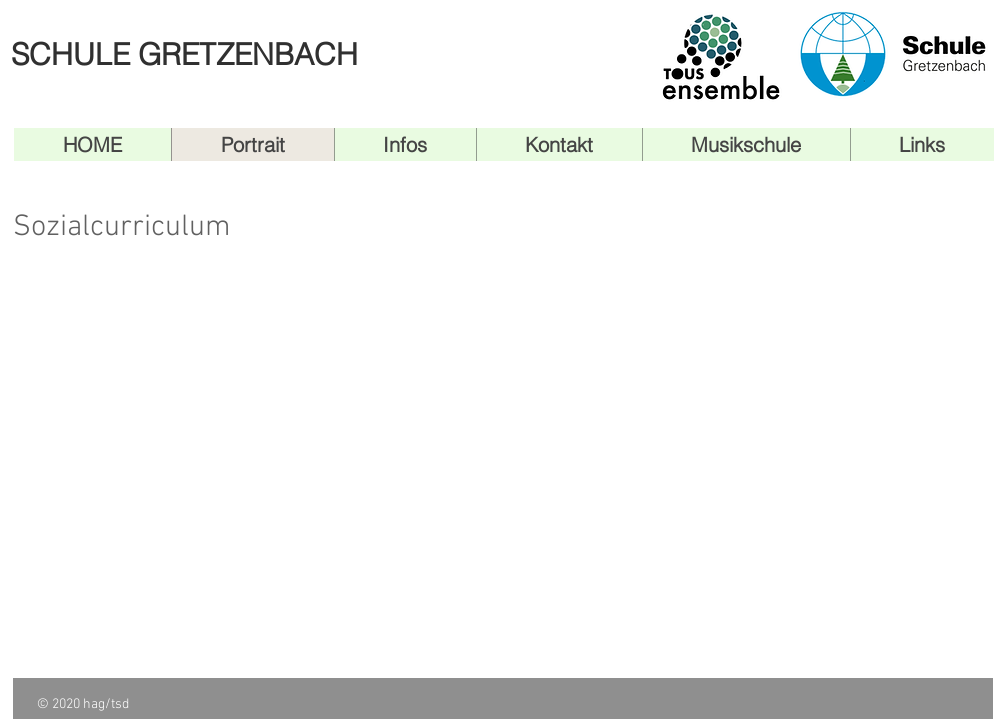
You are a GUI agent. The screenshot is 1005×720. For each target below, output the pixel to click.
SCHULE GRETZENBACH (184, 54)
